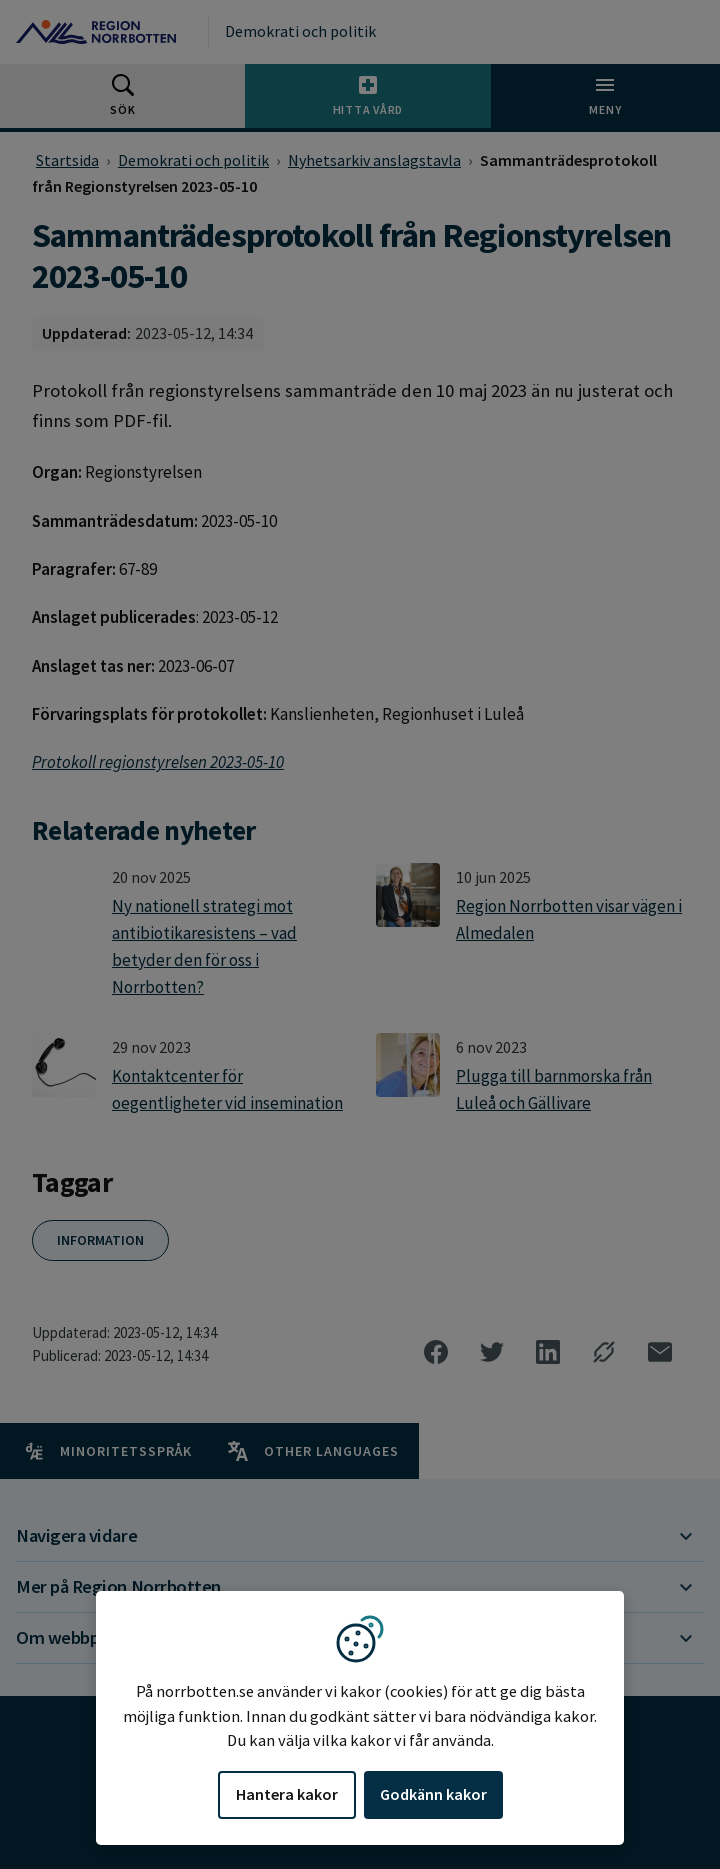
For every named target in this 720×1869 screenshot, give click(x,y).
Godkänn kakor (433, 1794)
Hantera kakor (287, 1794)
